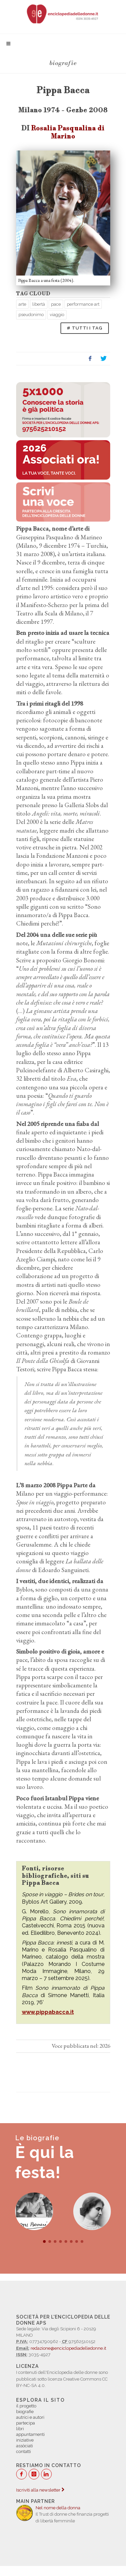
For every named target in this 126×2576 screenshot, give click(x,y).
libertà (38, 304)
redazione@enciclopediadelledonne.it (68, 2348)
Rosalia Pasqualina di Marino (67, 132)
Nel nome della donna (58, 2507)
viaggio (57, 314)
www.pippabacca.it (48, 2012)
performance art (83, 304)
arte (22, 304)
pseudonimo (31, 314)
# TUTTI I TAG (84, 328)
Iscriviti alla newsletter (40, 2490)
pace (56, 304)
